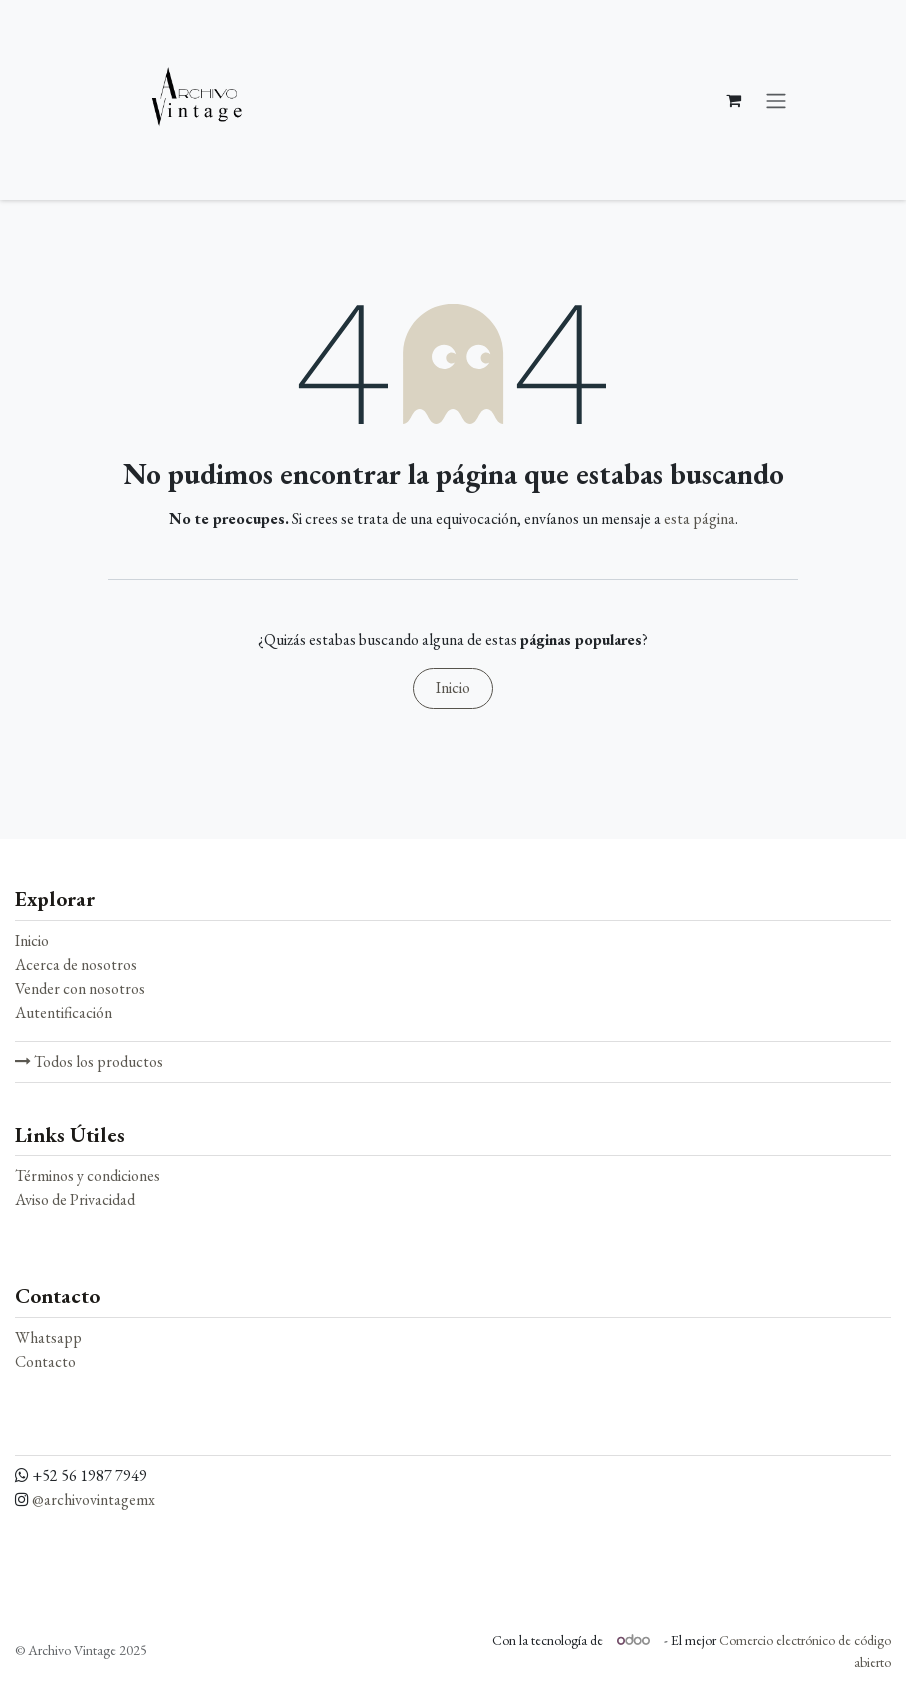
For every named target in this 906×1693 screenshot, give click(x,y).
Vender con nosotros (80, 988)
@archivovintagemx (93, 1499)
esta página (699, 518)
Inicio (453, 687)
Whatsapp (48, 1337)
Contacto (45, 1361)
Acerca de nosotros (76, 964)
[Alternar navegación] (776, 100)
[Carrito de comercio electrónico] (733, 100)
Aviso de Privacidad (75, 1199)
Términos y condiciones (87, 1175)
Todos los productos (89, 1061)
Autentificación (63, 1012)
